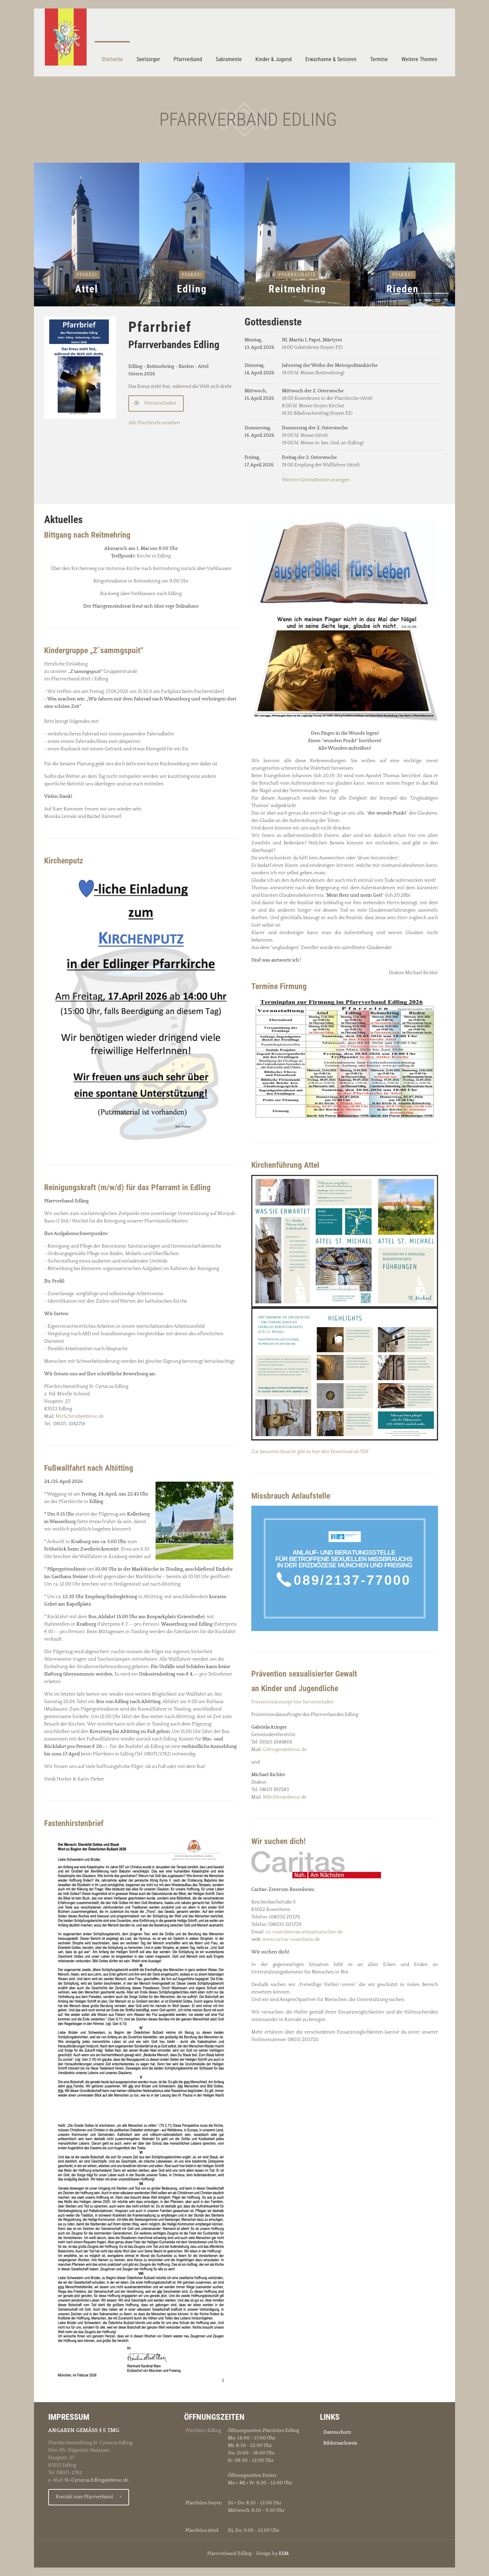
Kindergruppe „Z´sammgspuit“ (93, 650)
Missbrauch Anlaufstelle (290, 1496)
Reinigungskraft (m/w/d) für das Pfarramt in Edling (127, 1187)
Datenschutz (337, 2432)
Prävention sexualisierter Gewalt (304, 1674)
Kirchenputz (63, 860)
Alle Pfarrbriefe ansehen (154, 423)
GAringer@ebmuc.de (285, 1749)
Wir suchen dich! (278, 1841)
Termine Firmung (279, 986)
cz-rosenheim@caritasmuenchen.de (304, 1932)
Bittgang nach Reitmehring (87, 535)
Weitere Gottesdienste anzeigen (316, 480)
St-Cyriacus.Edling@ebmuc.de (96, 2480)
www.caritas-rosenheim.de (291, 1939)
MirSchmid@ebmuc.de (80, 1416)
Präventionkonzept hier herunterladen (292, 1702)
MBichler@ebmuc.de (284, 1797)
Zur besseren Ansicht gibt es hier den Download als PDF (310, 1451)
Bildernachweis (340, 2443)
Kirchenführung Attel (285, 1165)
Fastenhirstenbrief (74, 1823)
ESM (284, 2553)
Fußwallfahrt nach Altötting (88, 1468)
